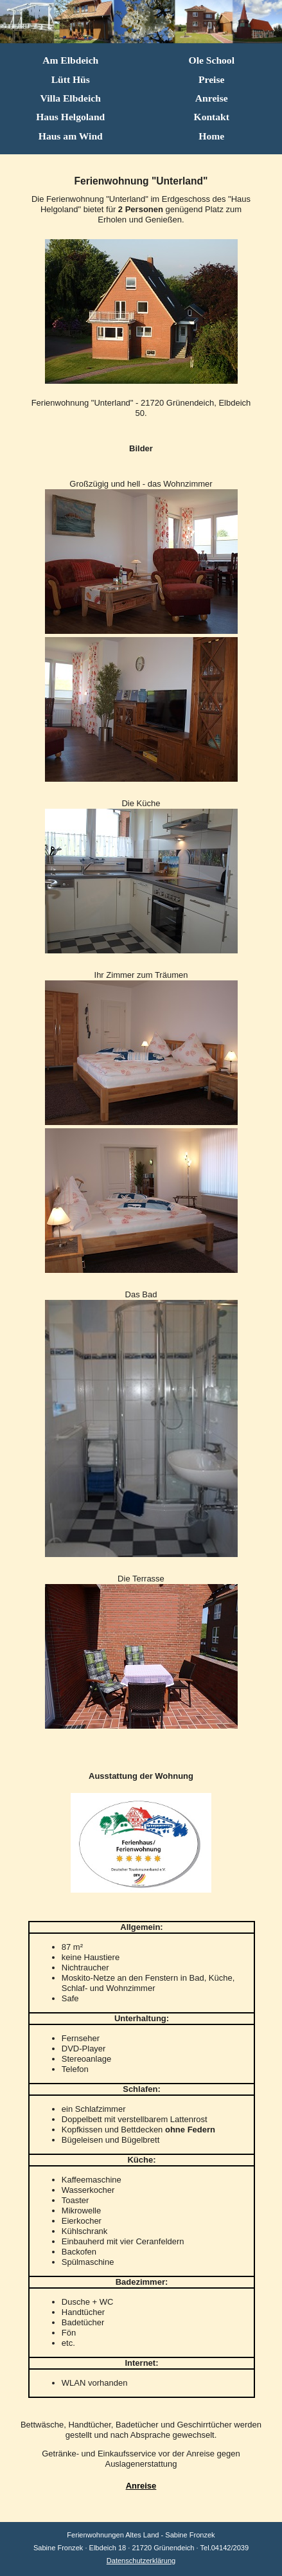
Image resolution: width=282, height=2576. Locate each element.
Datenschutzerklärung (141, 2560)
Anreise (141, 2485)
